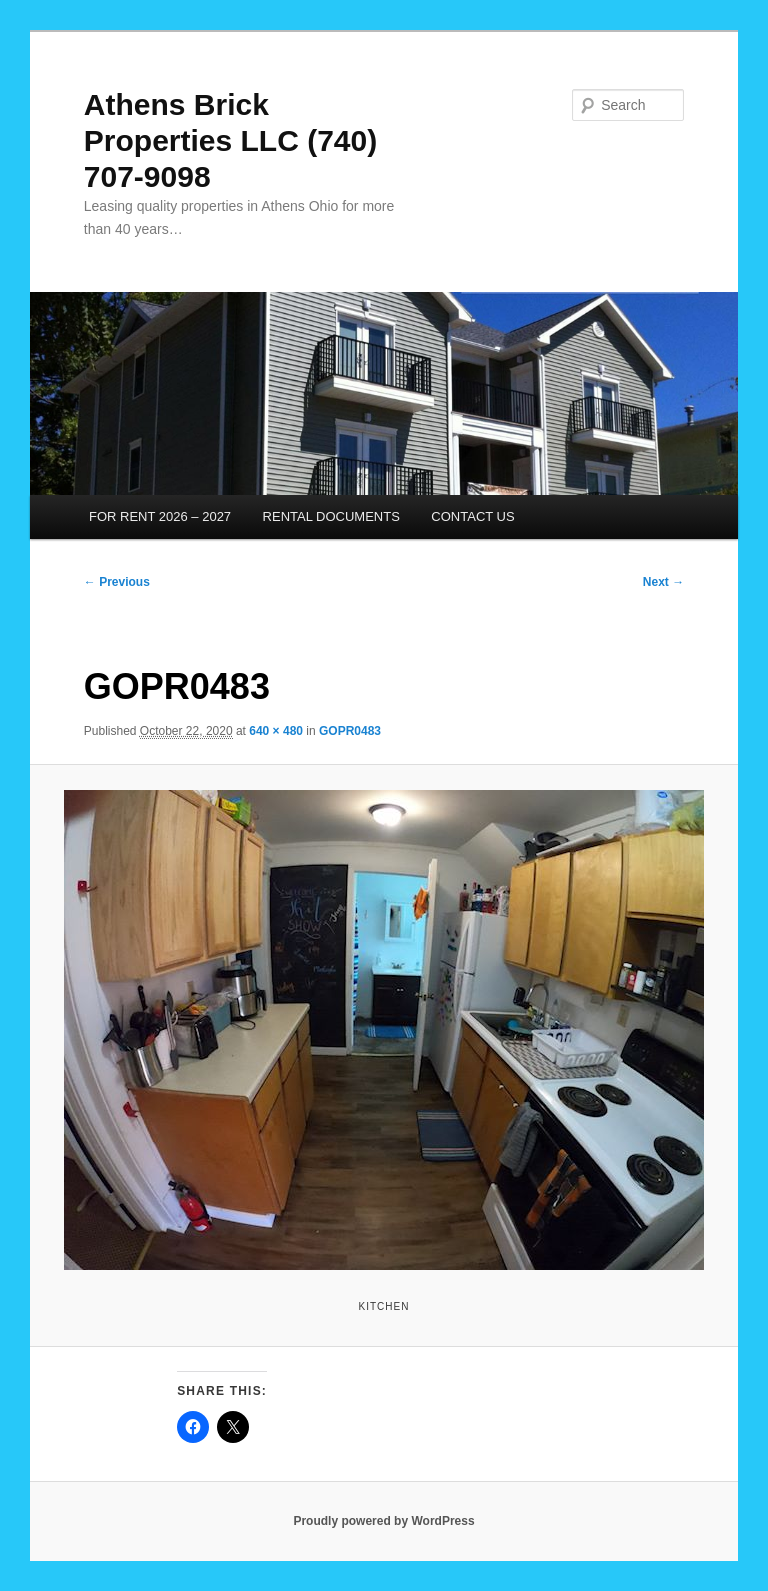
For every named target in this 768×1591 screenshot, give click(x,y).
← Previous (117, 582)
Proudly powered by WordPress (383, 1521)
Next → (663, 582)
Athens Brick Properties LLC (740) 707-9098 (230, 140)
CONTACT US (472, 516)
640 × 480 (276, 731)
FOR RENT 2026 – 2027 (160, 516)
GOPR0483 (350, 731)
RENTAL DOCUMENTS (331, 516)
